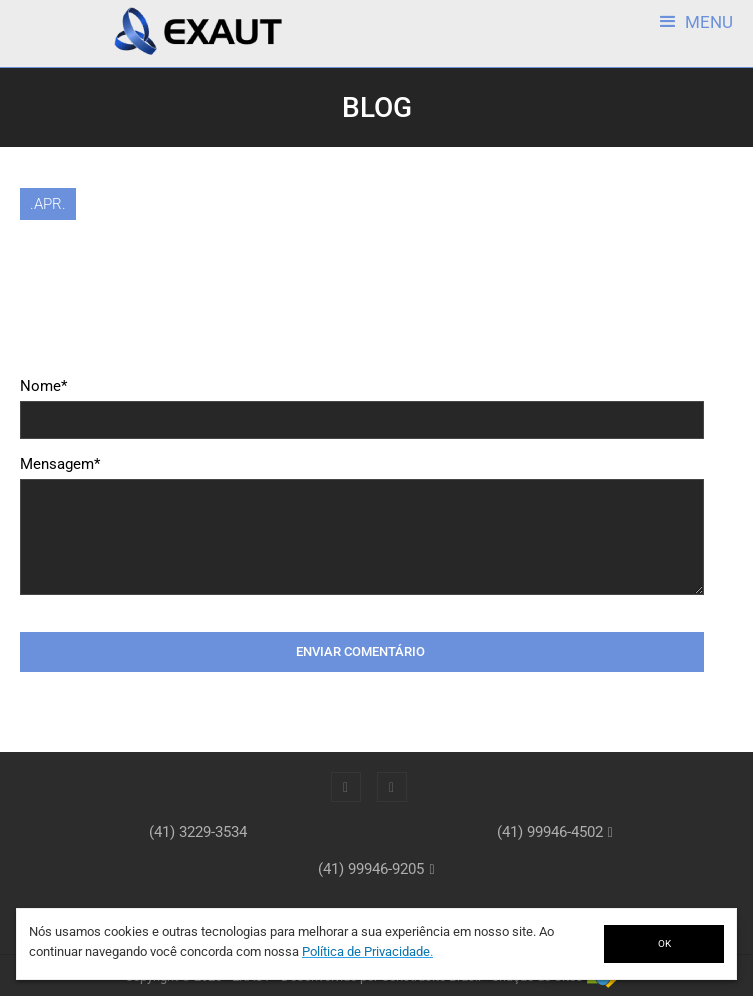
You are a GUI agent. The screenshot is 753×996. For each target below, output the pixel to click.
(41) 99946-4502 (550, 832)
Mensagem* (60, 464)
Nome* (43, 386)
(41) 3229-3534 (198, 832)
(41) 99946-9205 (371, 869)
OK (664, 943)
